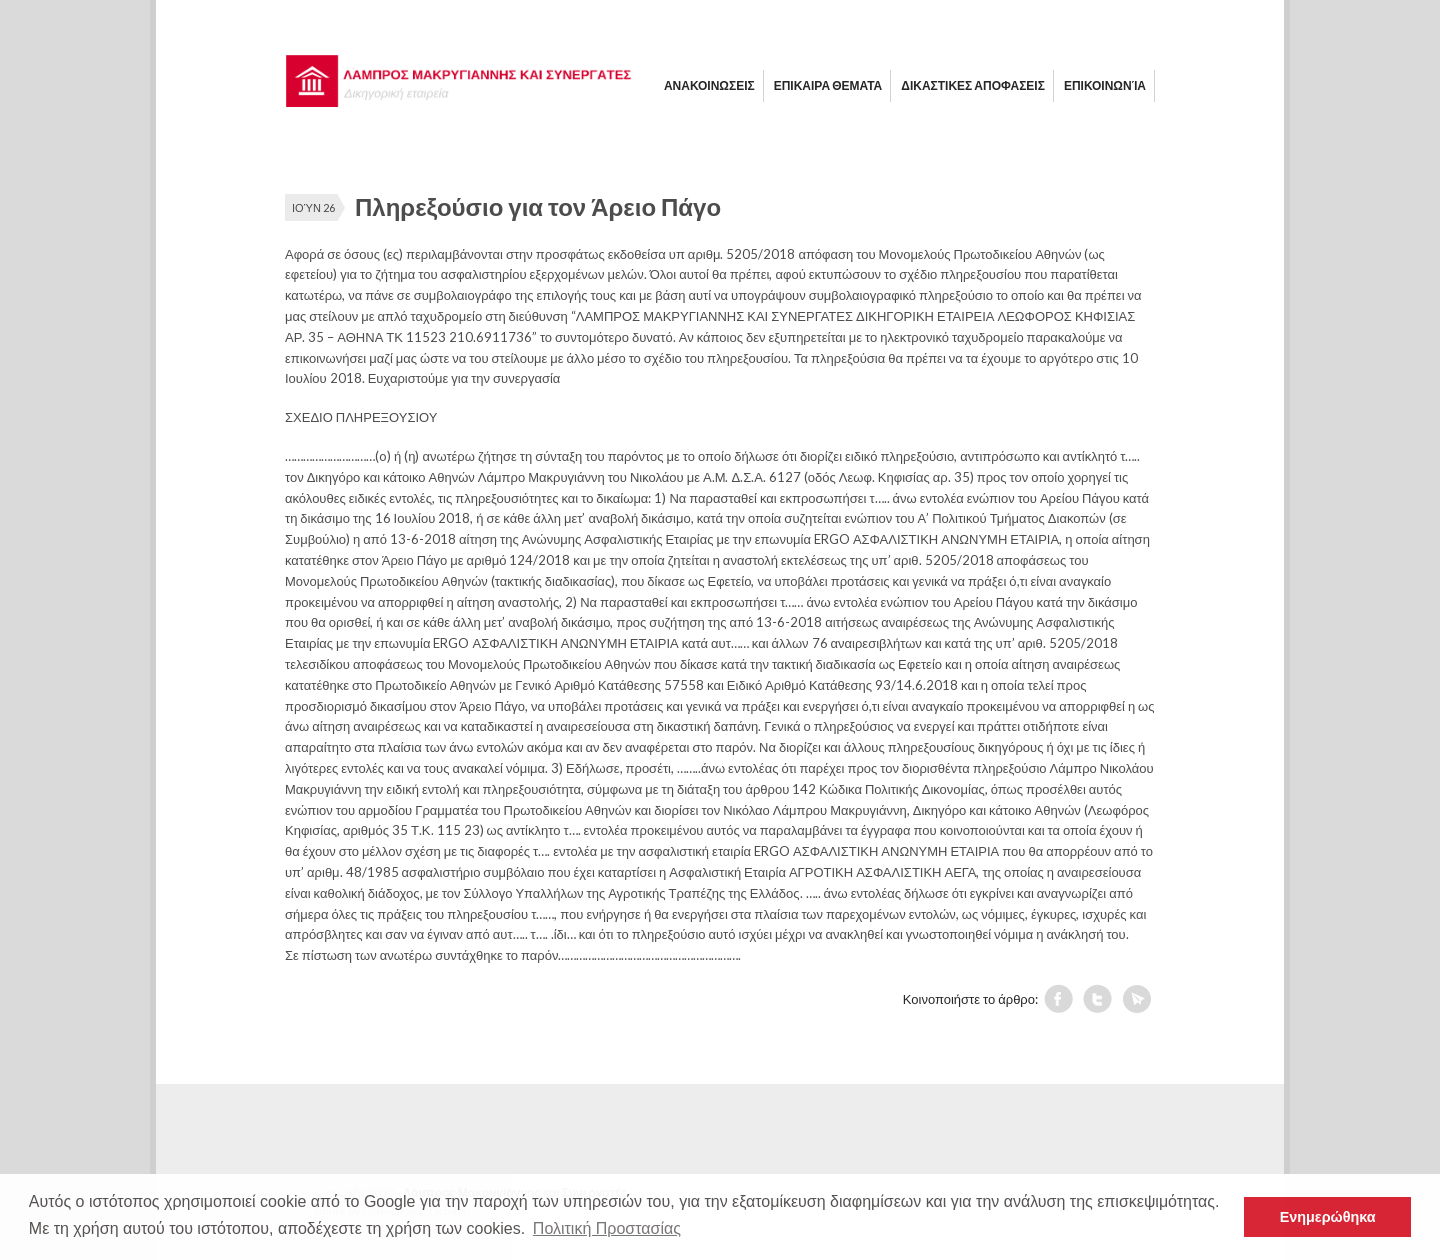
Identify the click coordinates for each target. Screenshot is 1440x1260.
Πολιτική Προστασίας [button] (607, 1228)
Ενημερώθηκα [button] (1328, 1217)
